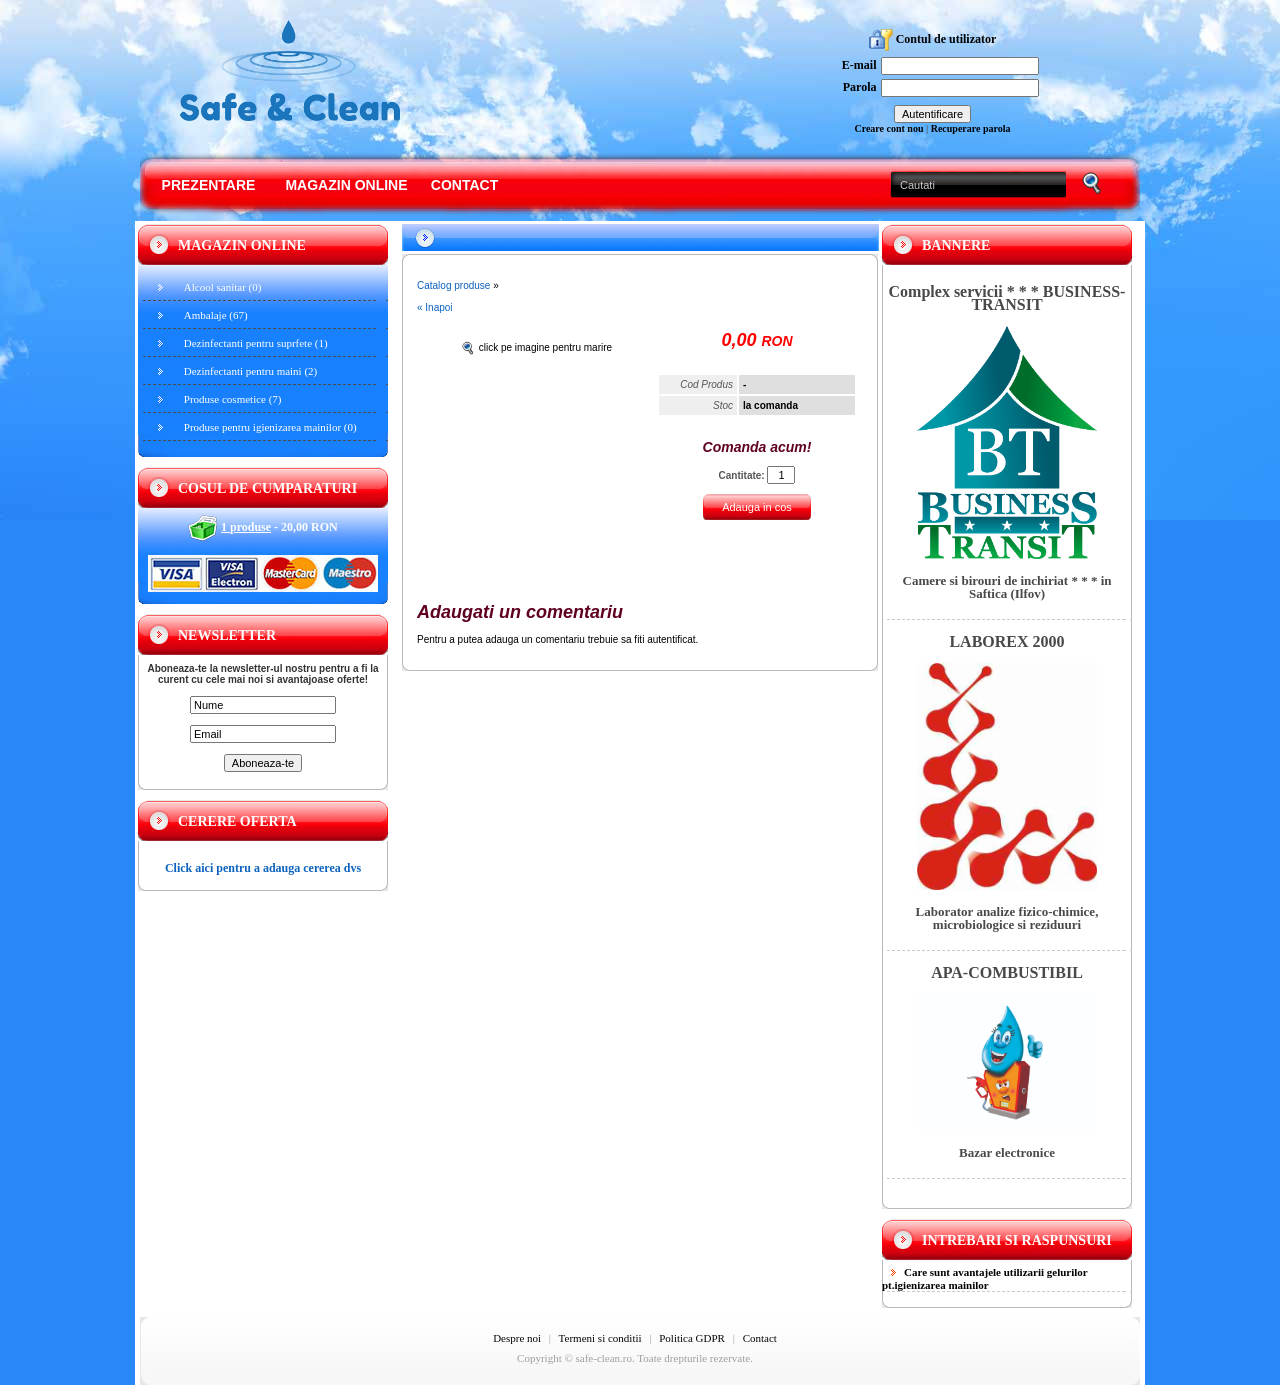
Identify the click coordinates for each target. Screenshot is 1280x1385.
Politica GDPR (692, 1338)
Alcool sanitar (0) (223, 287)
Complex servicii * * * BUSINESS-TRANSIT (1007, 298)
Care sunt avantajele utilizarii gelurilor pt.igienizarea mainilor (985, 1278)
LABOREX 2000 (1006, 641)
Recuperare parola (971, 128)
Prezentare (209, 185)
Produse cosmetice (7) (233, 399)
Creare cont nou (888, 128)
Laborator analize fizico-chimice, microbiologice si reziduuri (1007, 918)
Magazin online (346, 185)
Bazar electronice (1007, 1152)
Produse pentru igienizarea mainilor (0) (270, 427)
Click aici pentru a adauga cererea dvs (263, 868)
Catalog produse (453, 285)
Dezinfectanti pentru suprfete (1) (256, 343)
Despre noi (517, 1338)
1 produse (246, 527)
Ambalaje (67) (216, 315)
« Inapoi (435, 307)
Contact (464, 185)
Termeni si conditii (600, 1338)
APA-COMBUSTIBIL (1007, 972)
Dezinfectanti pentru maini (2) (250, 371)
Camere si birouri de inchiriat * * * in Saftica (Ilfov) (1007, 587)
